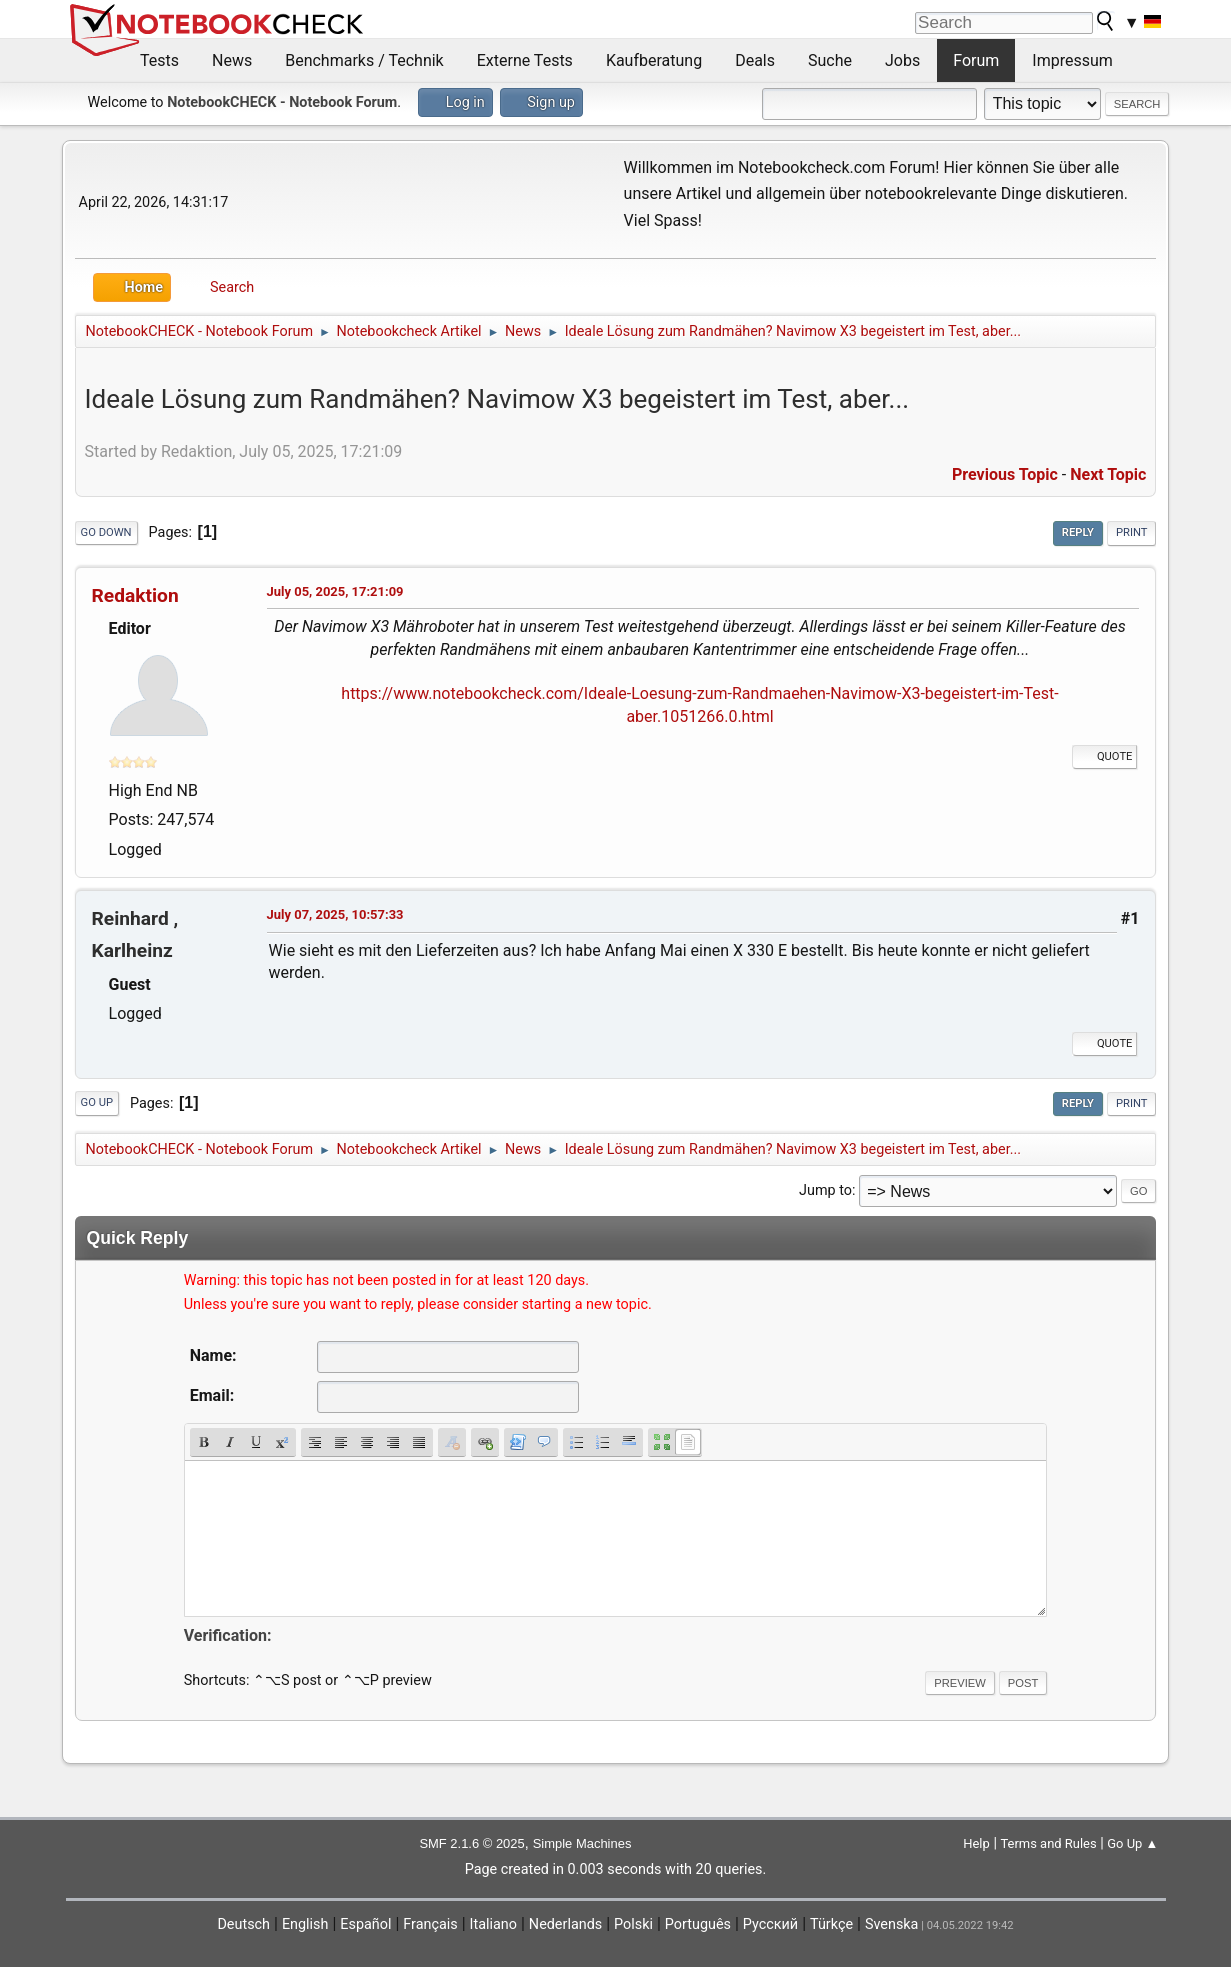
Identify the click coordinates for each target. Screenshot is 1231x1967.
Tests (159, 60)
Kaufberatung (654, 60)
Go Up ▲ (1132, 1843)
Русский (770, 1924)
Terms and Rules (1048, 1843)
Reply (1078, 532)
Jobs (902, 60)
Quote (1105, 756)
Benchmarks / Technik (364, 60)
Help (976, 1843)
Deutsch (243, 1924)
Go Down (106, 532)
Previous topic (1005, 474)
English (305, 1924)
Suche (830, 60)
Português (698, 1924)
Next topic (1108, 474)
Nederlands (565, 1924)
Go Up (97, 1102)
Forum (976, 60)
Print (1132, 532)
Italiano (493, 1924)
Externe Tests (525, 60)
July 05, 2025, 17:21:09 (335, 591)
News (232, 60)
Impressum (1072, 60)
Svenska (892, 1924)
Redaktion (135, 595)
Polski (633, 1924)
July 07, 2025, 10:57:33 (335, 914)
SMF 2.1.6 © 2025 (471, 1843)
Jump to (825, 1190)
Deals (755, 60)
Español (365, 1924)
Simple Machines (582, 1843)
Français (430, 1924)
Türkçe (831, 1924)
